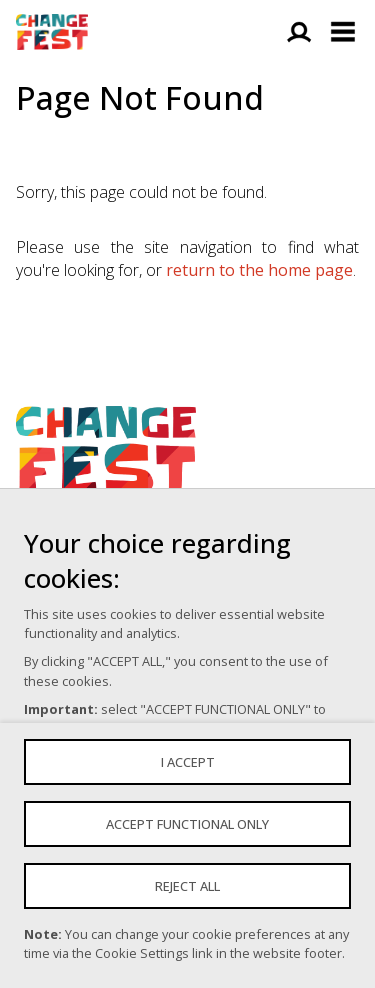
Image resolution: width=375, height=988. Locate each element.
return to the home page (259, 270)
